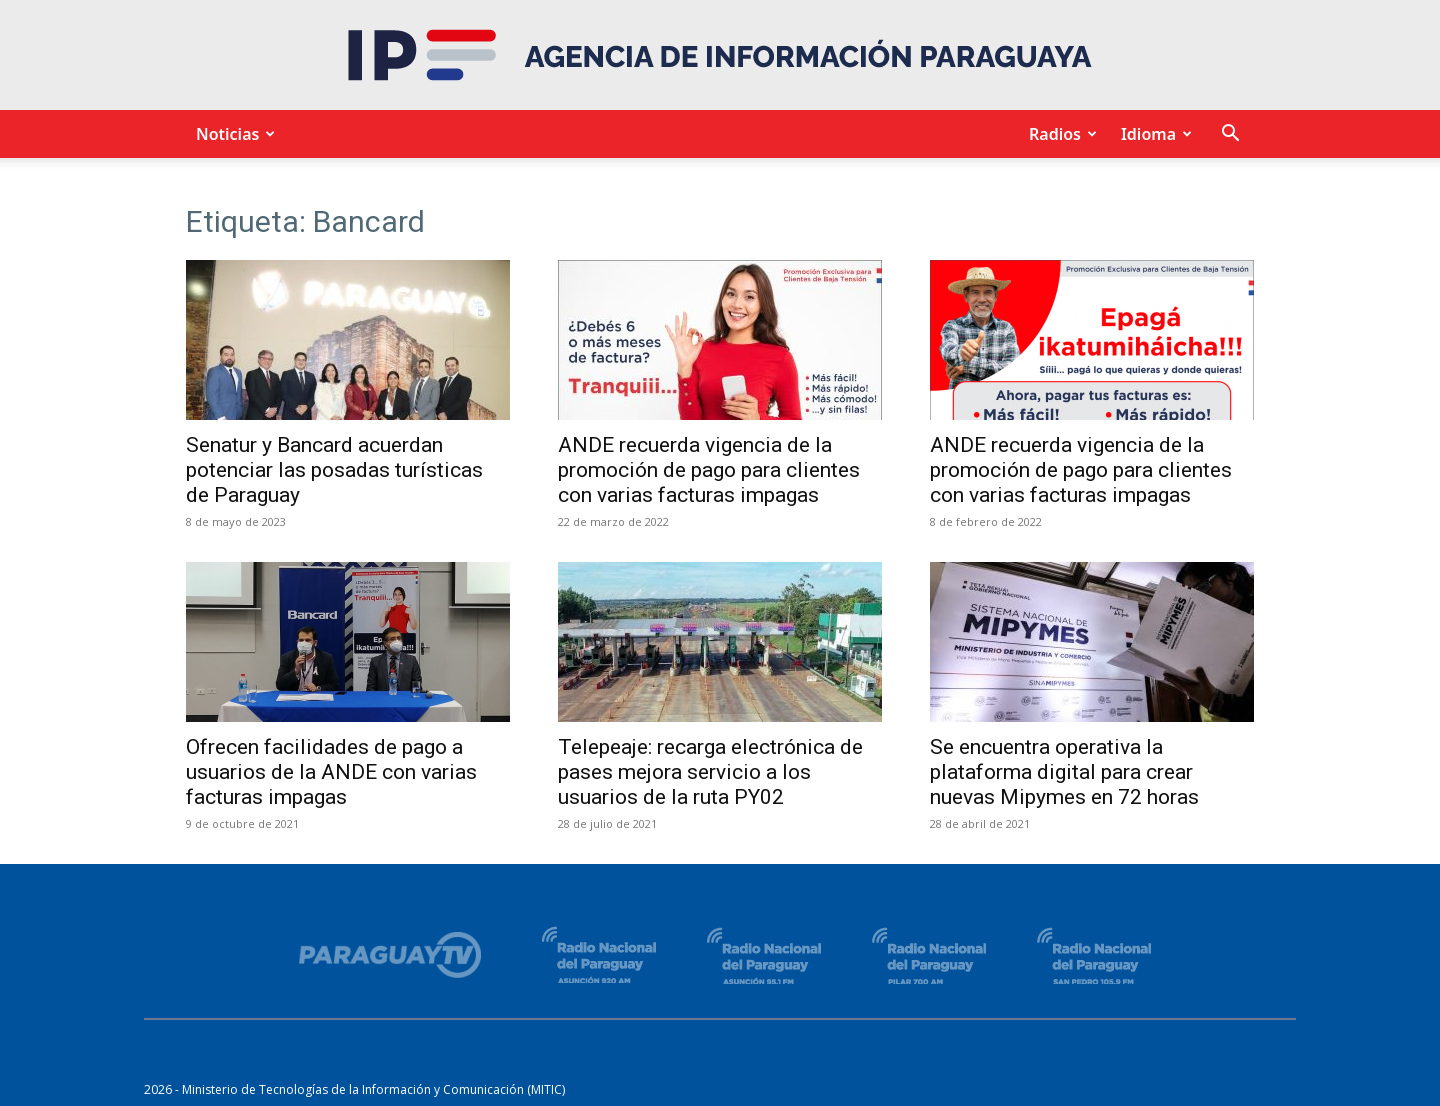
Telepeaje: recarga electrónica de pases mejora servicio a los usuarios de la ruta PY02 (710, 772)
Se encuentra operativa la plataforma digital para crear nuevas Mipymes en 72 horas (1064, 772)
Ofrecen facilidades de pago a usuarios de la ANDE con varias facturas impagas (331, 772)
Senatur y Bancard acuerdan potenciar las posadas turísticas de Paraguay (334, 470)
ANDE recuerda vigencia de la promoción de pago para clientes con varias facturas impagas (709, 470)
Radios (1060, 134)
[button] (1230, 135)
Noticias (232, 134)
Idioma (1153, 134)
